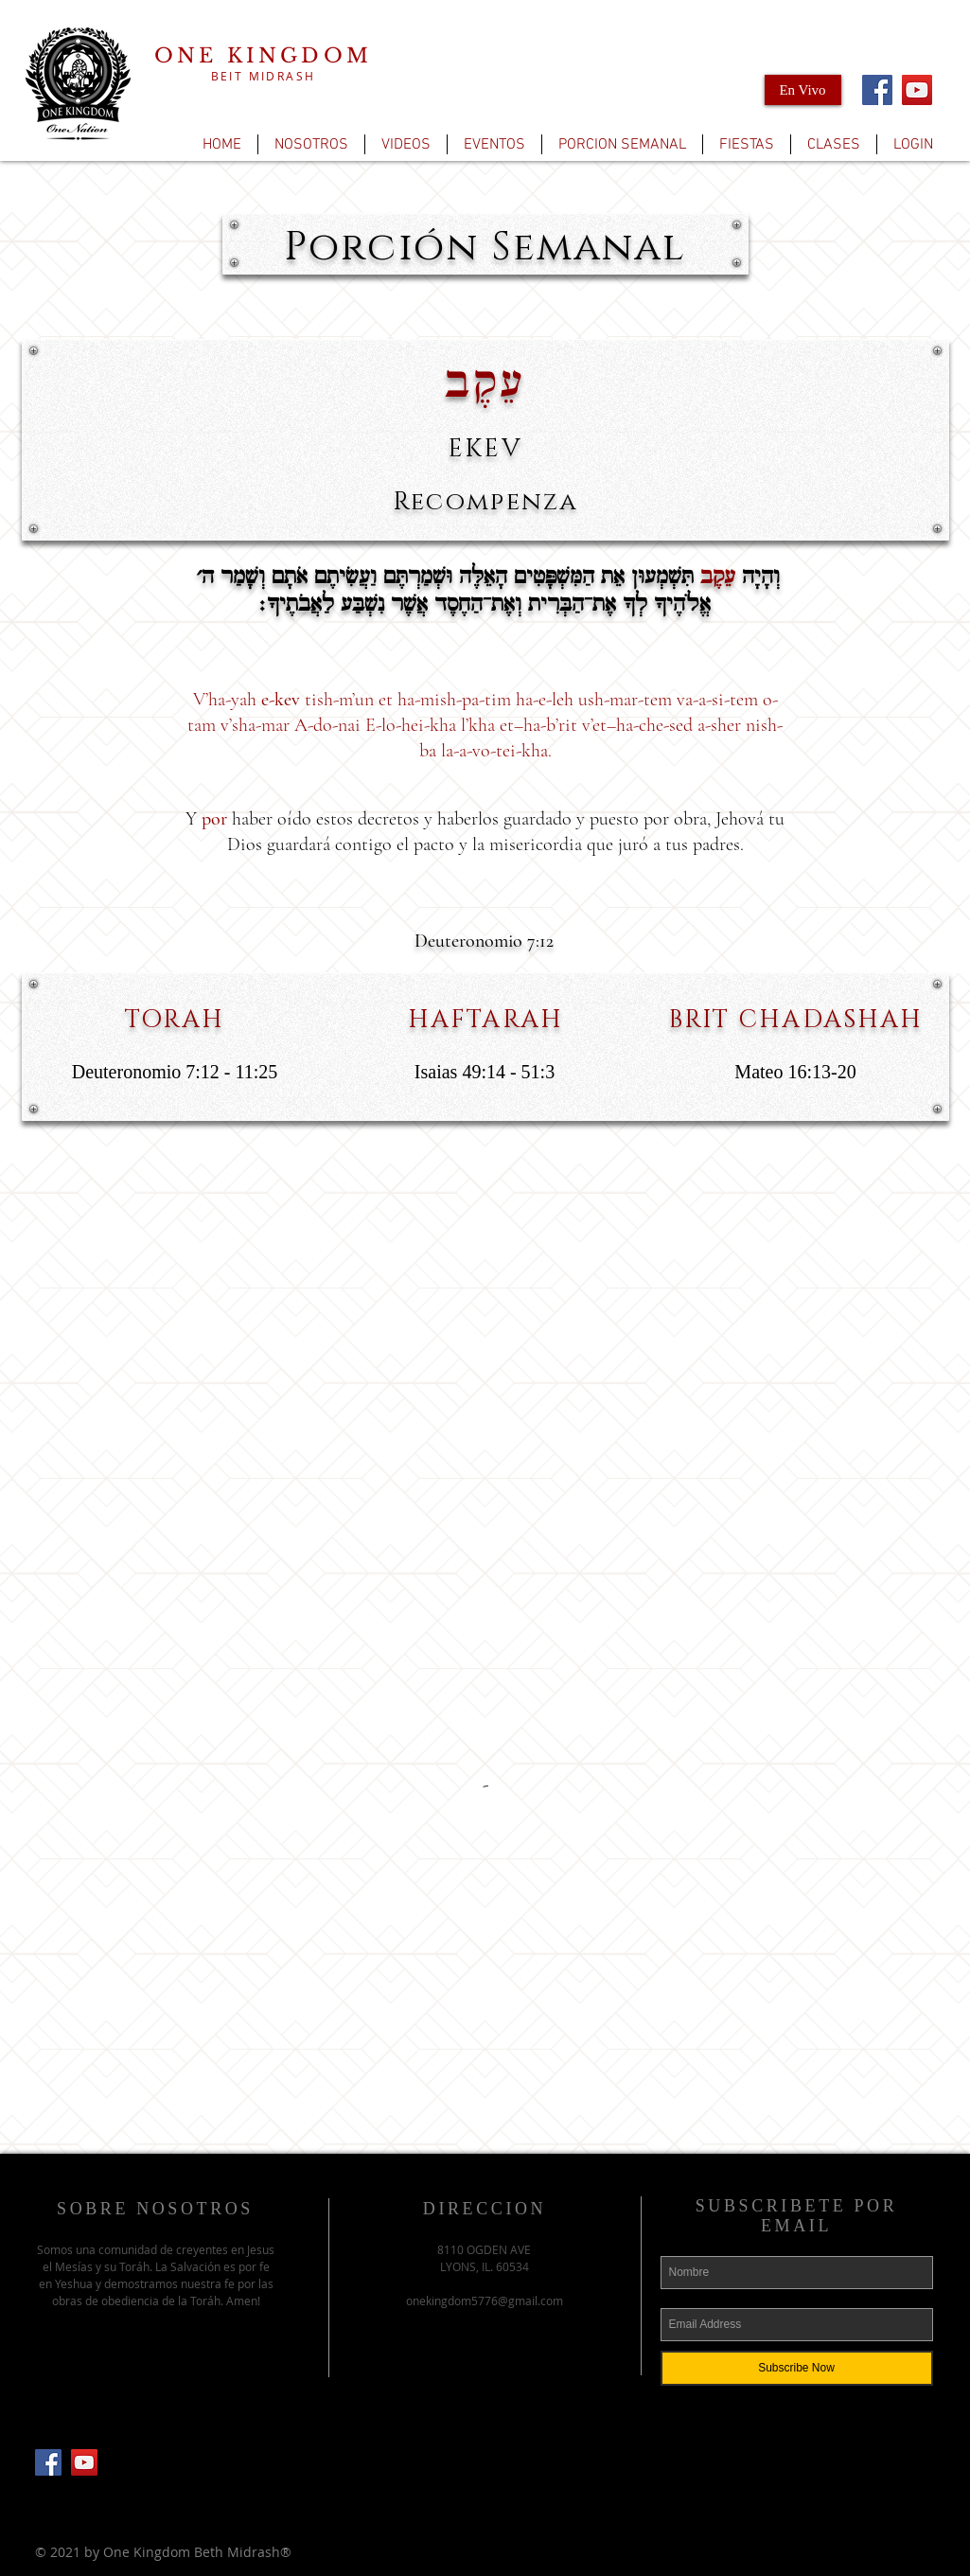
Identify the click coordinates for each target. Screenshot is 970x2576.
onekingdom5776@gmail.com (484, 2300)
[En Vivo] (803, 90)
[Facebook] (877, 90)
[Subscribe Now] (797, 2368)
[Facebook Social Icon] (48, 2462)
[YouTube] (917, 90)
